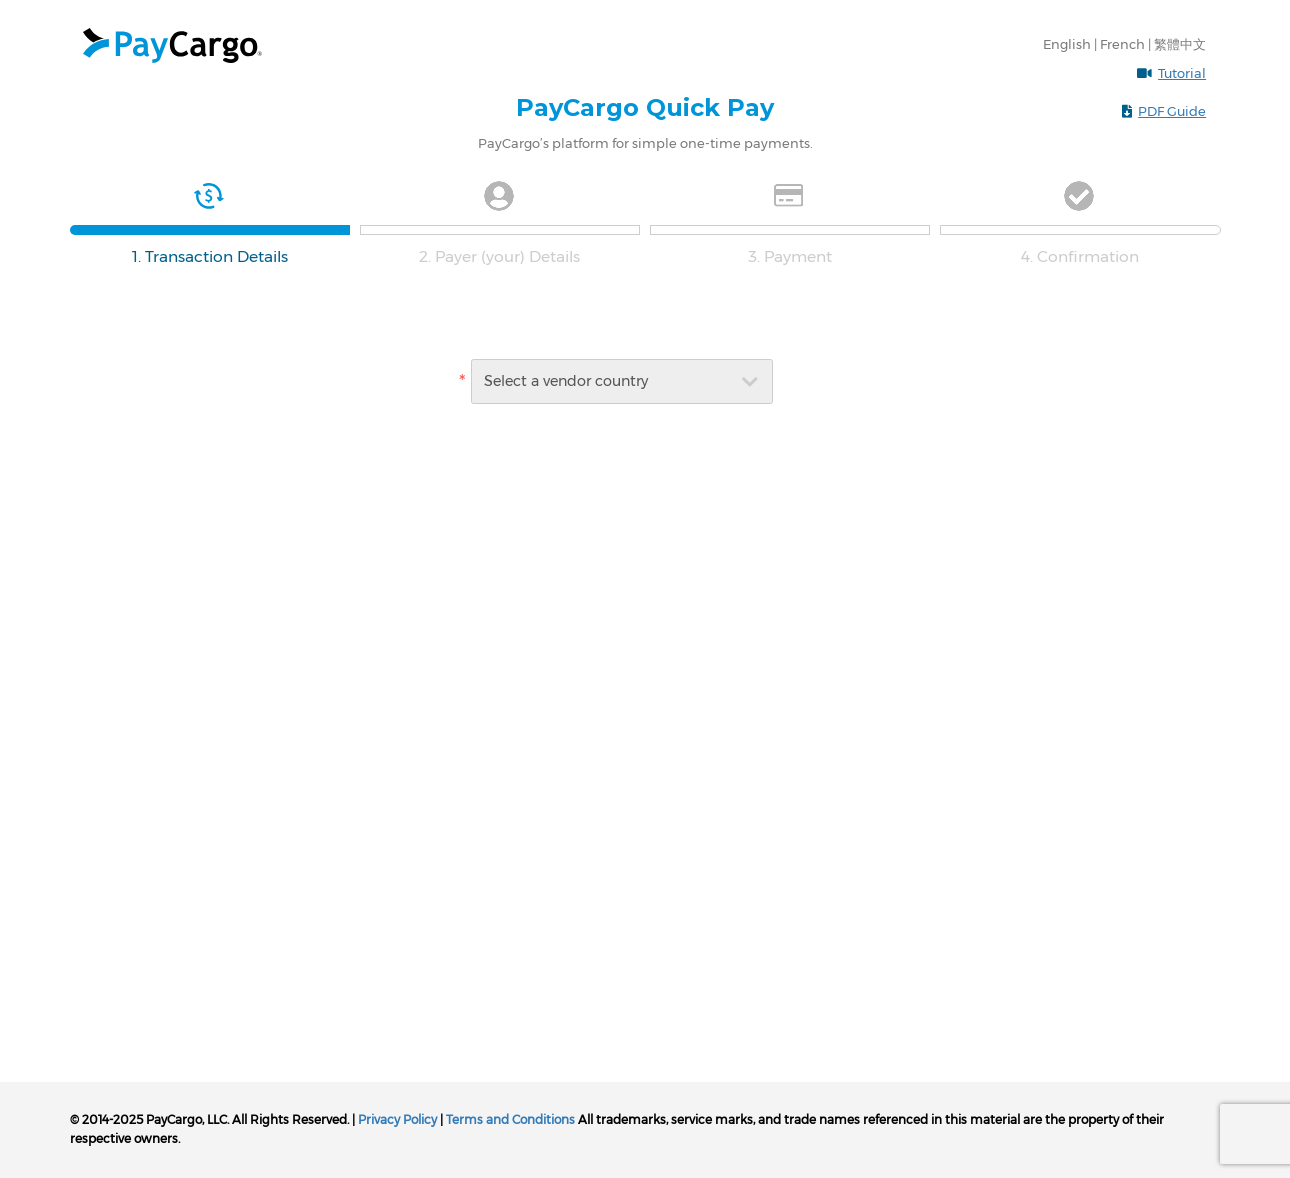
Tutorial (1182, 73)
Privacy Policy (397, 1119)
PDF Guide (1172, 111)
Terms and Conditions (510, 1119)
